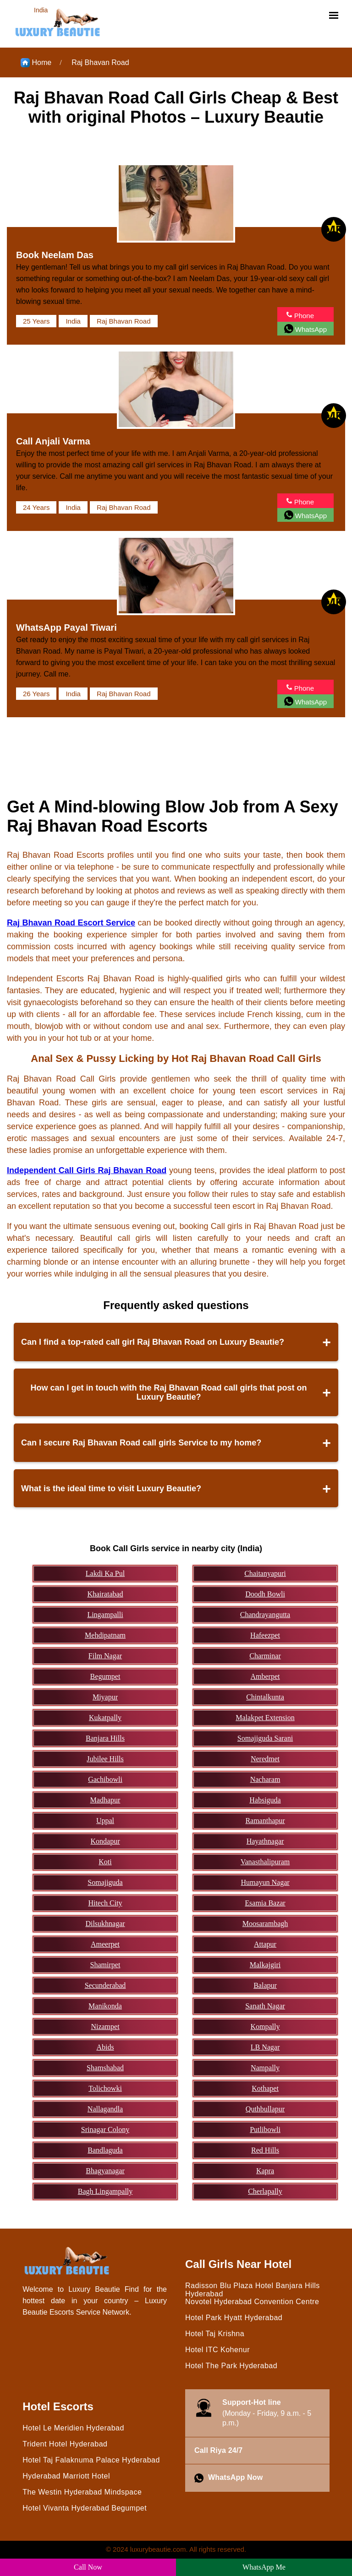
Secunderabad (105, 1985)
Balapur (265, 1985)
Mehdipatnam (105, 1635)
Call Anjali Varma (53, 441)
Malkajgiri (265, 1965)
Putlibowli (265, 2129)
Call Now (88, 2567)
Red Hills (265, 2150)
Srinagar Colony (105, 2129)
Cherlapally (265, 2191)
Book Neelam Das (55, 255)
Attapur (265, 1944)
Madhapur (105, 1800)
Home (36, 62)
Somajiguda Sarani (265, 1738)
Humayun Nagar (265, 1882)
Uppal (105, 1820)
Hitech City (105, 1903)
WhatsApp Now (228, 2478)
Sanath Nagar (265, 2006)
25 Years (36, 321)
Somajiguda (105, 1882)
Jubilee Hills (105, 1759)
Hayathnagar (265, 1841)
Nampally (265, 2068)
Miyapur (105, 1697)
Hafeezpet (265, 1635)
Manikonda (105, 2006)
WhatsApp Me (264, 2567)
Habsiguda (264, 1800)
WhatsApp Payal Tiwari (66, 627)
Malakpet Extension (265, 1717)
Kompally (265, 2026)
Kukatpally (105, 1717)
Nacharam (265, 1779)
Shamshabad (105, 2068)
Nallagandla (105, 2109)
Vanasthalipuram (265, 1862)
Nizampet (105, 2026)
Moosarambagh (265, 1923)
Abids (105, 2047)
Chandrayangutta (265, 1614)
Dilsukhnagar (105, 1923)
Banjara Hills (105, 1738)
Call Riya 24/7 (218, 2450)
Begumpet (105, 1676)
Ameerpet (105, 1944)
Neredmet (265, 1759)
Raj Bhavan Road (100, 62)
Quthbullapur (265, 2109)
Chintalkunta (265, 1697)
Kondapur (105, 1841)
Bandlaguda (105, 2150)
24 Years (36, 507)
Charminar (264, 1656)
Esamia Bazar (265, 1903)
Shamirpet (105, 1965)
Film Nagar (105, 1656)
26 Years (36, 694)
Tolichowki (105, 2088)
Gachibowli (105, 1779)
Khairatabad (105, 1594)
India (73, 321)
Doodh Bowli (265, 1594)
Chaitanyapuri (265, 1573)
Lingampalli (105, 1614)
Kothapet (265, 2088)
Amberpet (265, 1676)
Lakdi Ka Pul (105, 1573)
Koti (105, 1862)
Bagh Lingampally (105, 2191)
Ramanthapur (265, 1820)
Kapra (265, 2171)
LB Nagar (265, 2047)
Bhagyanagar (105, 2171)
